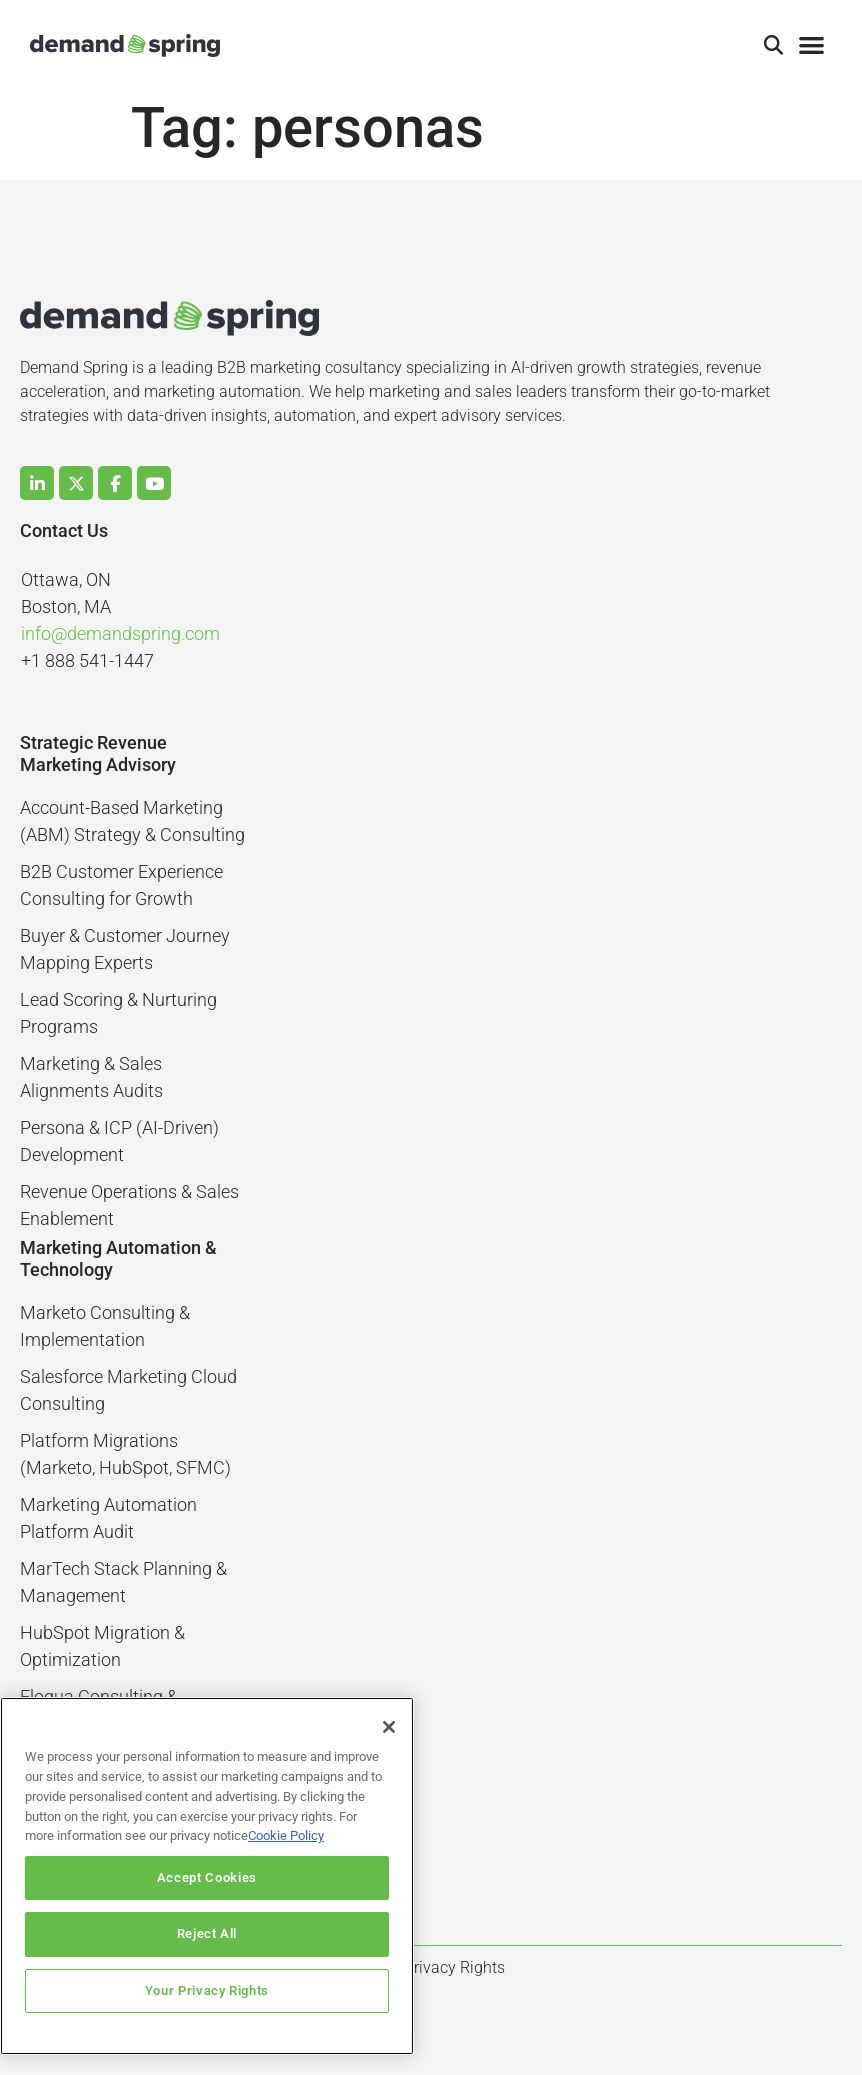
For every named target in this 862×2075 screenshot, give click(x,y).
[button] (774, 46)
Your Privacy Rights (207, 1990)
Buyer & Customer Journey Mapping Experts (125, 949)
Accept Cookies (207, 1877)
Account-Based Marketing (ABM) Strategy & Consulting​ (132, 821)
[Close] (389, 1727)
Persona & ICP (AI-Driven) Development (119, 1141)
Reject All (207, 1933)
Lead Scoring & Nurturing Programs (118, 1013)
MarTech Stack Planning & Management (123, 1582)
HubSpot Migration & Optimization (102, 1646)
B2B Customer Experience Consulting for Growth (121, 885)
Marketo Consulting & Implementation (105, 1326)
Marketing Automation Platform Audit (108, 1518)
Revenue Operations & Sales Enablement (129, 1205)
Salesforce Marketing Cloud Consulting (128, 1390)
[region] (207, 1876)
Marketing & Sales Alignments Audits (91, 1077)
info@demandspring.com (120, 633)
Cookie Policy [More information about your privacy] (286, 1835)
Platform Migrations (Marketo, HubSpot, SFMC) (125, 1454)
